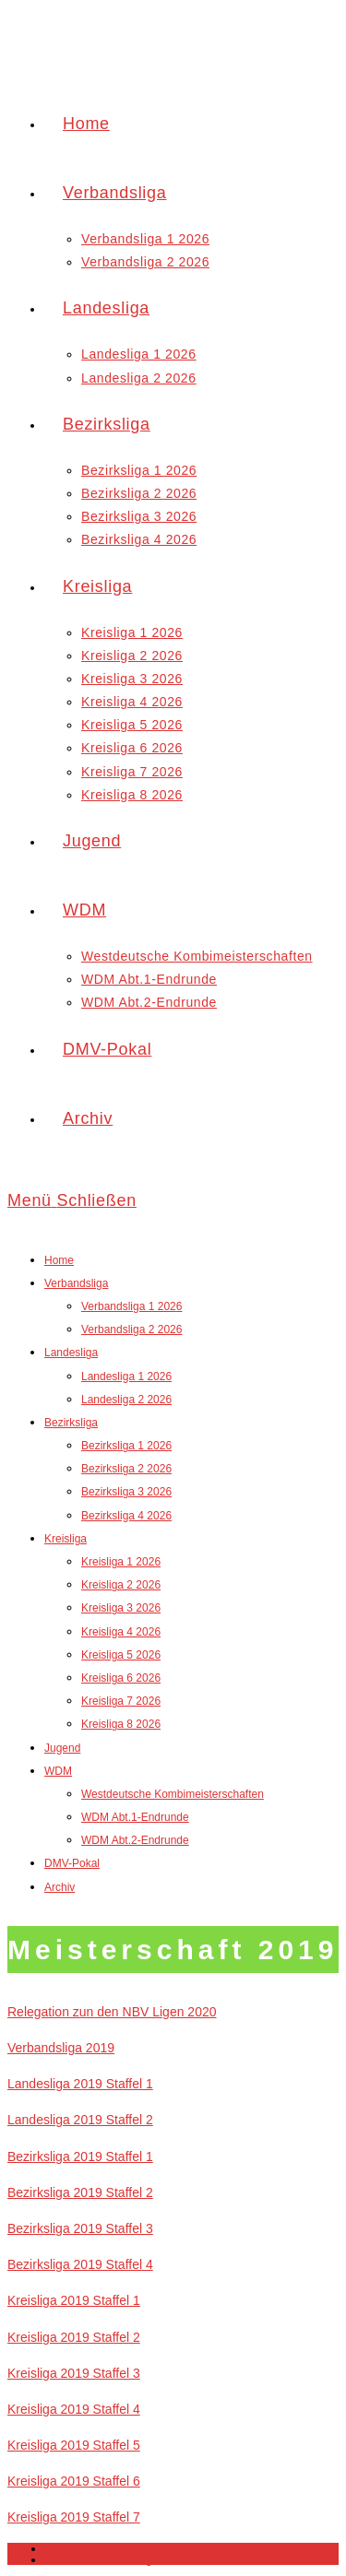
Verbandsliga (76, 1283)
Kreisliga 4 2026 (121, 1631)
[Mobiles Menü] (72, 1200)
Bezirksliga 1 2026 (126, 1445)
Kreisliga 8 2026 (121, 1724)
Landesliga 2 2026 (126, 1399)
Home (59, 1260)
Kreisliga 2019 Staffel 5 (73, 2445)
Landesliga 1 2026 (126, 1376)
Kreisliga (65, 1538)
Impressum (71, 2548)
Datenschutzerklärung (98, 2559)
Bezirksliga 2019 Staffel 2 (80, 2192)
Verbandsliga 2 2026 (131, 1329)
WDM (58, 1771)
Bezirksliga (71, 1422)
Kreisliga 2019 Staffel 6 (73, 2481)
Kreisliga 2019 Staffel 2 (73, 2337)
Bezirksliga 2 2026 (126, 1468)
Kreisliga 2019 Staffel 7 (73, 2517)
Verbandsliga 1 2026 (131, 1306)
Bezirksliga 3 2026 (126, 1491)
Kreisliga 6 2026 (121, 1678)
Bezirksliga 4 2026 (126, 1515)
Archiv (59, 1887)
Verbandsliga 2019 (60, 2047)
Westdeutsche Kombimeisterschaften (172, 1794)
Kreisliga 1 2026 (121, 1561)
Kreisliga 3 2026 (121, 1607)
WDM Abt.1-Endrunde (135, 1817)
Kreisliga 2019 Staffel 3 (73, 2373)
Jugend (62, 1748)
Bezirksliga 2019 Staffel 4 (80, 2264)
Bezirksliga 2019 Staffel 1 (80, 2156)
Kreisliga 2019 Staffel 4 (73, 2409)
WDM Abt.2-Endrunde (135, 1840)
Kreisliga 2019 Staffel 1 (73, 2300)
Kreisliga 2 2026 (121, 1584)
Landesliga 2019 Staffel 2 (80, 2119)
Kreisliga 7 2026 (121, 1701)
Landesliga (71, 1352)
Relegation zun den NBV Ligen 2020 (112, 2011)
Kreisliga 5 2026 (121, 1654)
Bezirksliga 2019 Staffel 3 (80, 2228)
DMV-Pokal (72, 1863)
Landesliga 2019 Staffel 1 (80, 2083)
